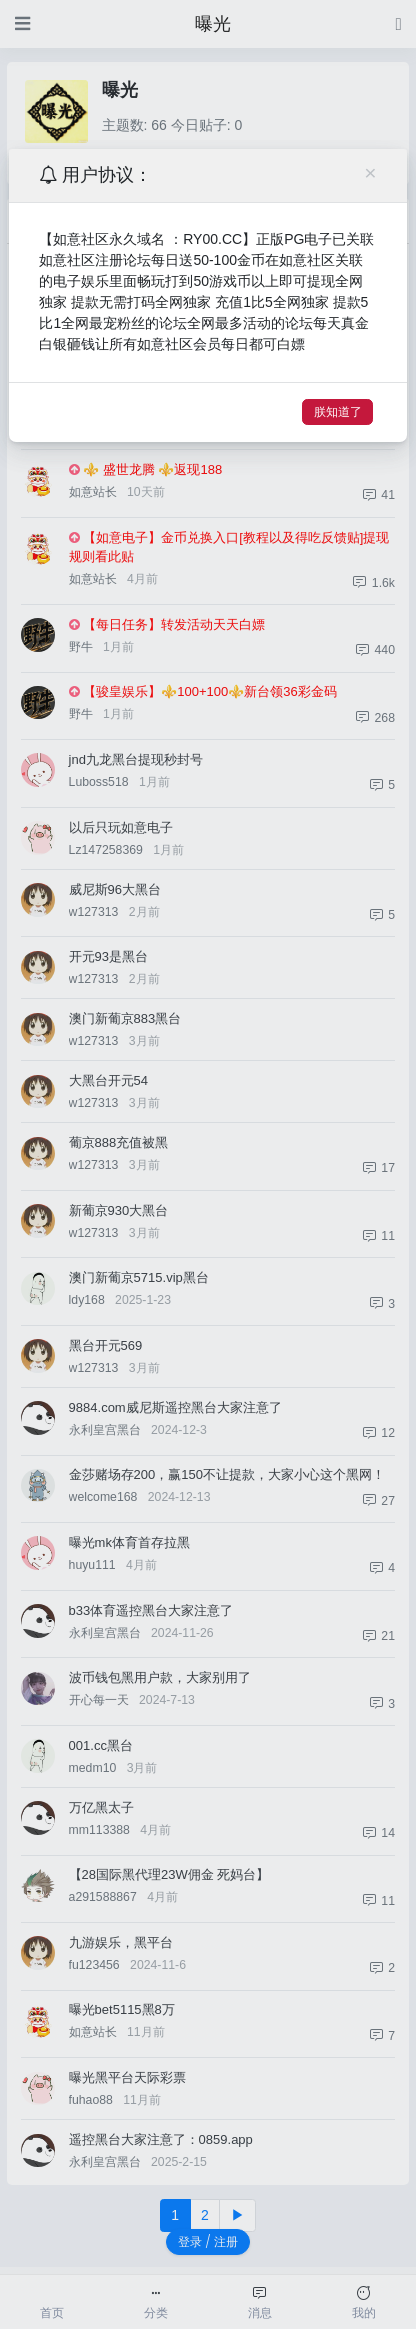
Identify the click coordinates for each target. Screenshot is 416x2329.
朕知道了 (338, 411)
